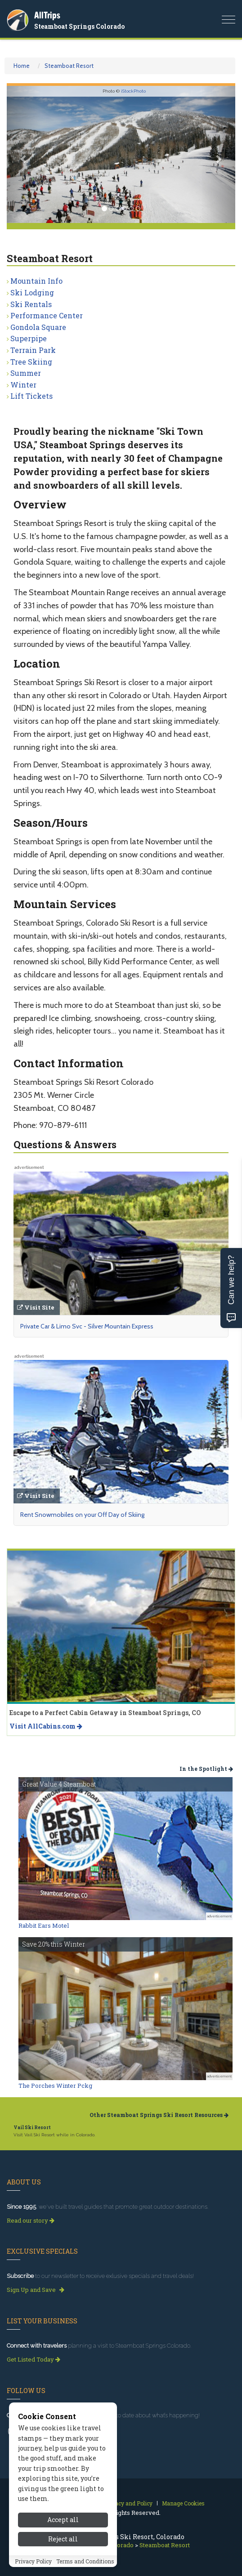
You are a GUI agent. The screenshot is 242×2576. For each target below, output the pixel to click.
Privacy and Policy (128, 2503)
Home (21, 65)
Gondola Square (38, 327)
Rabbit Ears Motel (43, 1925)
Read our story (30, 2220)
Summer (25, 373)
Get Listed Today (33, 2359)
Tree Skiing (31, 361)
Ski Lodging (32, 292)
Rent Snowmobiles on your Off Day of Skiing (82, 1515)
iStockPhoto (133, 91)
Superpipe (28, 338)
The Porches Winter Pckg (55, 2085)
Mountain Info (36, 280)
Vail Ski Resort (32, 2127)
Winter (23, 384)
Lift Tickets (31, 396)
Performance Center (46, 315)
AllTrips (47, 15)
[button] (24, 154)
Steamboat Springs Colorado (79, 26)
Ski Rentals (31, 304)
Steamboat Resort (69, 65)
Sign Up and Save (35, 2290)
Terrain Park (33, 350)
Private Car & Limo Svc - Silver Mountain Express (86, 1326)
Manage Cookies (183, 2503)
